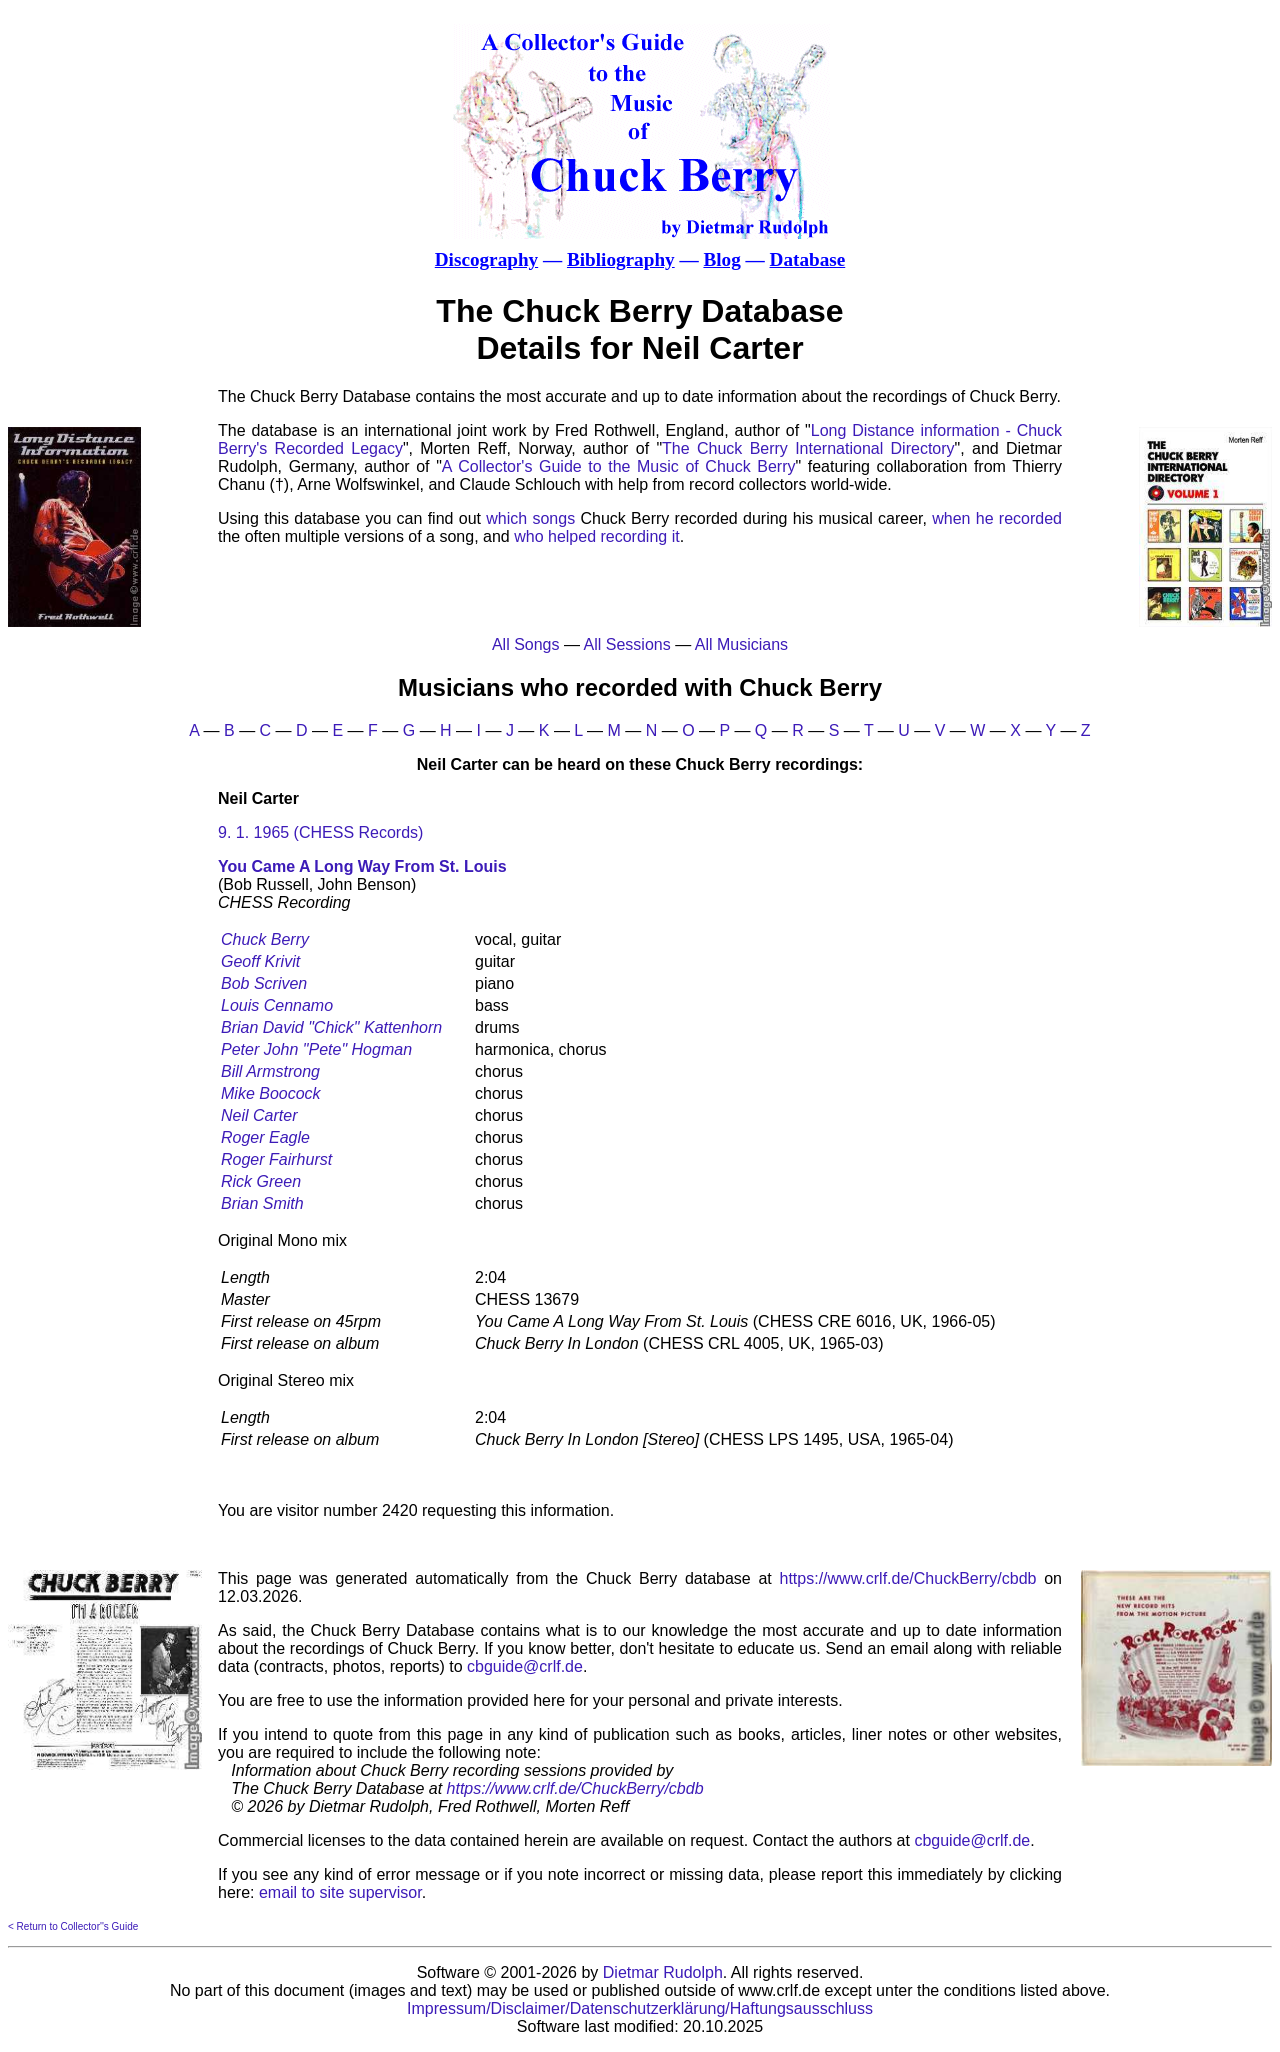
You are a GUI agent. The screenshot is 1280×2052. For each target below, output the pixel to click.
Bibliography (621, 259)
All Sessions (627, 644)
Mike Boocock (271, 1093)
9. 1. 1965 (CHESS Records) (320, 832)
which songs (530, 518)
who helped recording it (596, 536)
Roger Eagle (265, 1137)
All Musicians (741, 644)
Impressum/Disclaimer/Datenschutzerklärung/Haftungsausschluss (640, 2008)
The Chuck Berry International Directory (808, 448)
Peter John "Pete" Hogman (316, 1049)
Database (808, 259)
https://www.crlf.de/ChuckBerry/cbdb (908, 1578)
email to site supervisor (340, 1892)
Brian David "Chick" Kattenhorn (331, 1027)
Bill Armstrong (270, 1071)
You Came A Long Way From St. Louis (362, 866)
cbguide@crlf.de (525, 1666)
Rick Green (261, 1181)
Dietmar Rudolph (663, 1972)
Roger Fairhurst (276, 1159)
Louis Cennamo (277, 1005)
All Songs (526, 644)
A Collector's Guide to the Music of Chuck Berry (619, 466)
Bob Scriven (264, 983)
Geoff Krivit (260, 961)
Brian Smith (262, 1203)
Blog (721, 259)
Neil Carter (259, 1115)
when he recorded (997, 518)
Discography (486, 259)
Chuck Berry (265, 939)
